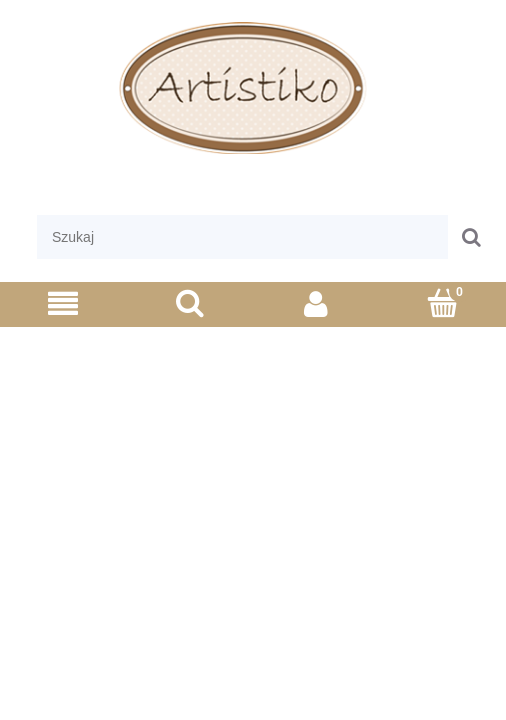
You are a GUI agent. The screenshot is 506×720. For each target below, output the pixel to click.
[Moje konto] (316, 303)
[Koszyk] (443, 302)
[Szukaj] (190, 302)
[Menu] (63, 303)
